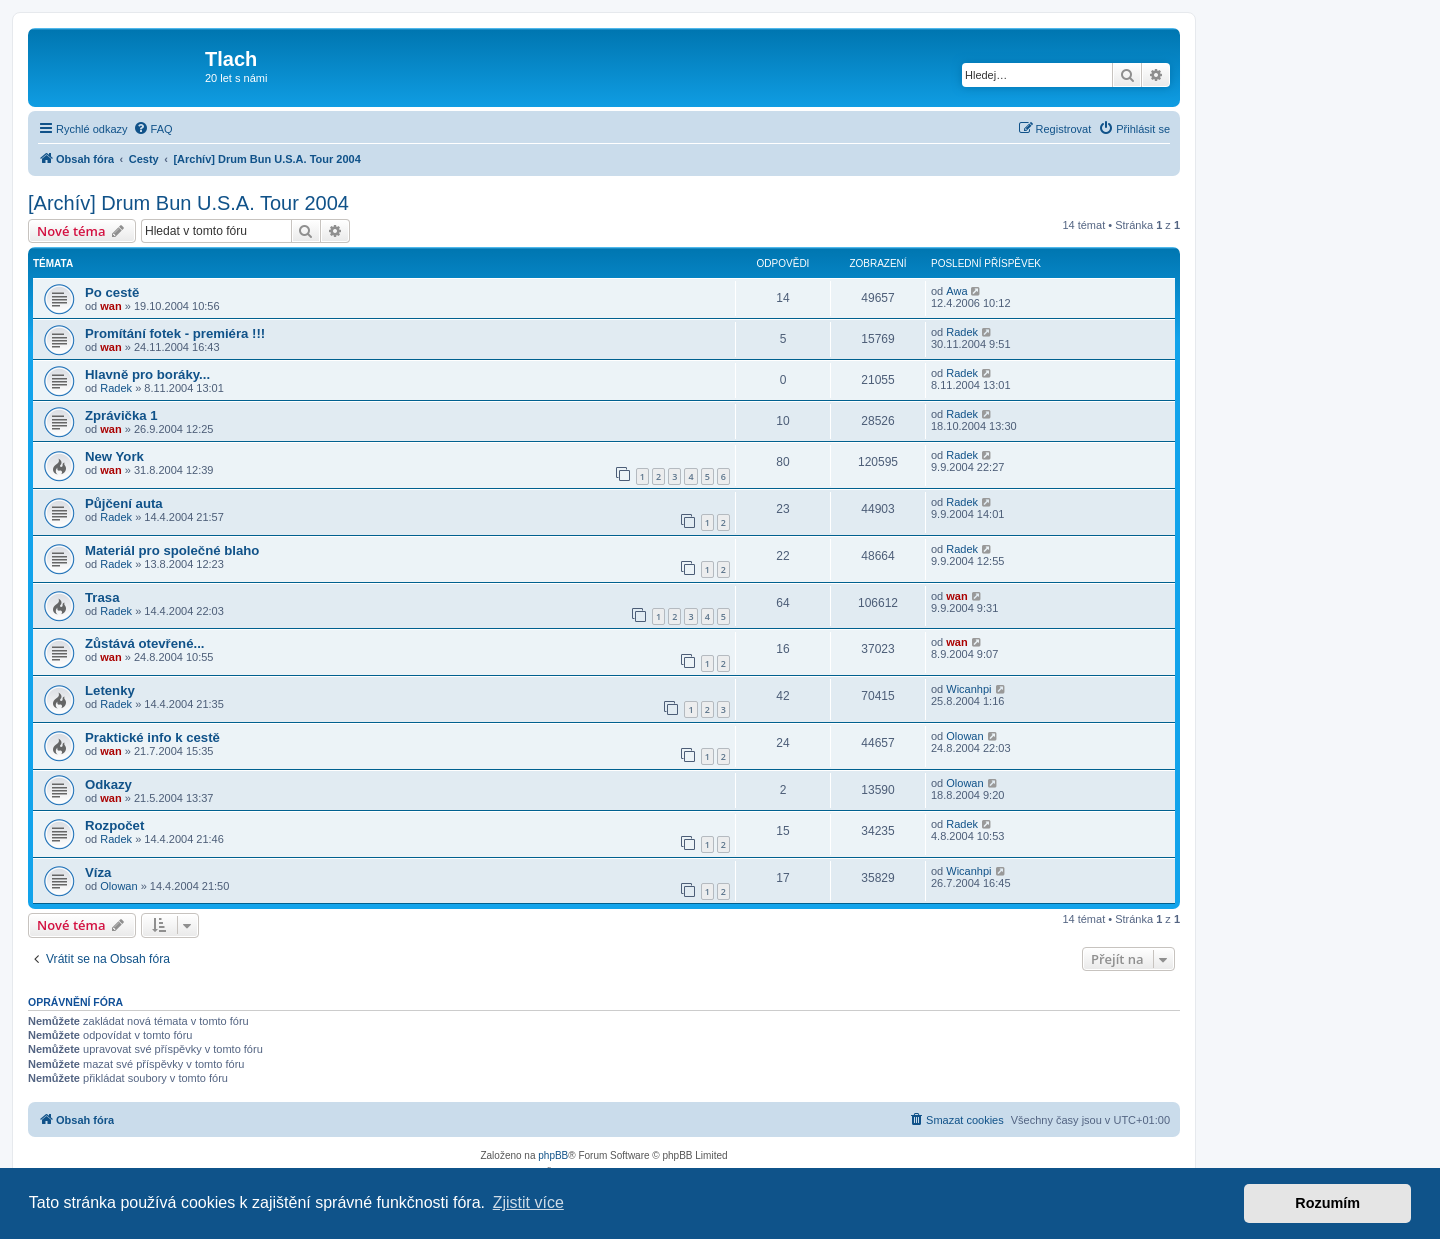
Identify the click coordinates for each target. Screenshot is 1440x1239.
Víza (98, 872)
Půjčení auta (124, 503)
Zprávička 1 (121, 415)
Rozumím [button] (1327, 1203)
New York (114, 456)
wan (110, 306)
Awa (956, 291)
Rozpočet (114, 825)
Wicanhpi (968, 689)
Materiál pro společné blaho (172, 550)
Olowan (964, 736)
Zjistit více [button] (528, 1202)
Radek (962, 332)
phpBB (553, 1155)
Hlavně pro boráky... (147, 374)
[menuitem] (153, 129)
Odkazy (108, 784)
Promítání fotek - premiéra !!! (175, 333)
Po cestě (112, 292)
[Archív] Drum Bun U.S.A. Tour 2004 (188, 203)
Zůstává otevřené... (144, 643)
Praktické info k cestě (152, 737)
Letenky (110, 690)
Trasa (102, 597)
